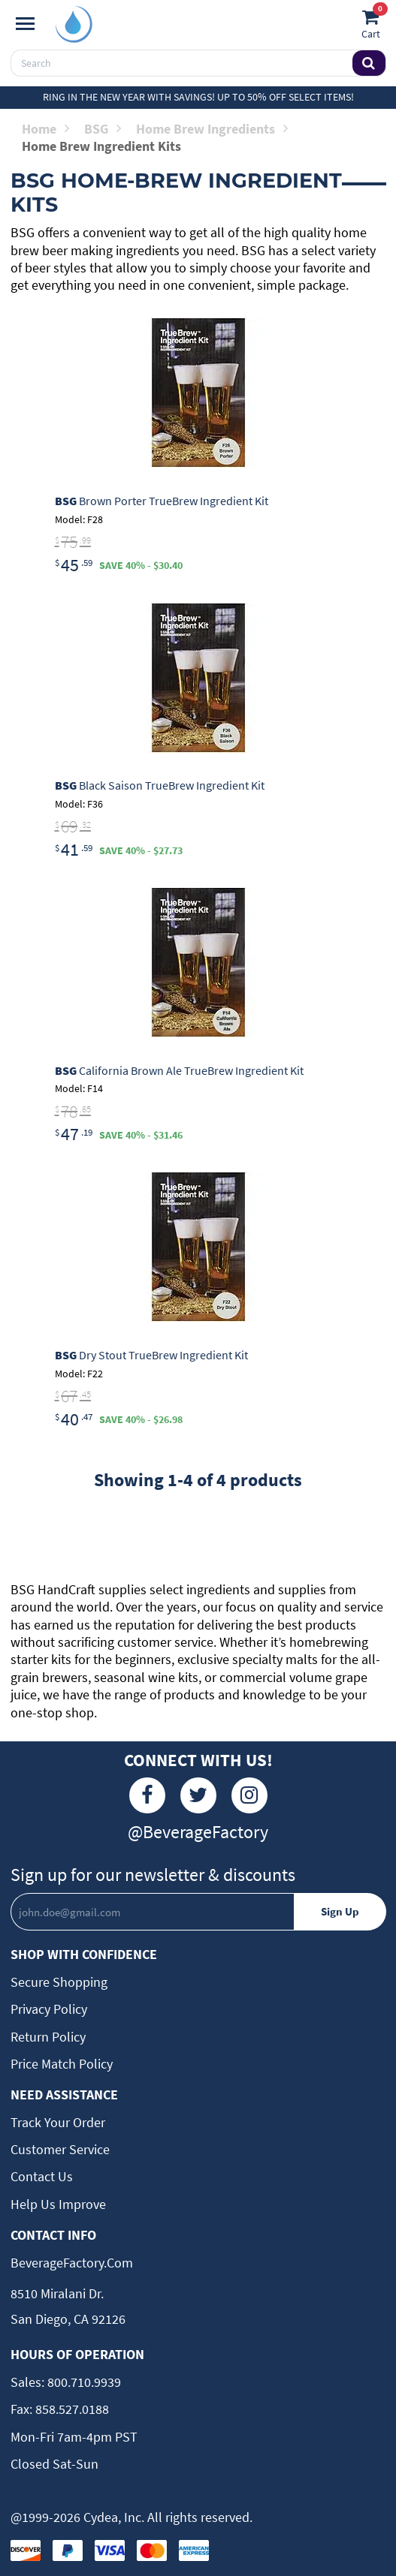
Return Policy (48, 2036)
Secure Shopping (59, 1982)
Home (45, 128)
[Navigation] (25, 24)
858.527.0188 (70, 2409)
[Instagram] (249, 1795)
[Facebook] (147, 1795)
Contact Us (42, 2176)
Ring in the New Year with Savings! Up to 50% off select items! (198, 97)
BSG (102, 128)
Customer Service (60, 2149)
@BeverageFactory (198, 1831)
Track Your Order (58, 2122)
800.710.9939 (82, 2382)
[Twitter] (198, 1795)
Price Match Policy (62, 2063)
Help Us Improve (58, 2204)
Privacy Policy (49, 2009)
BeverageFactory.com (72, 2262)
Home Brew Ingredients (212, 128)
